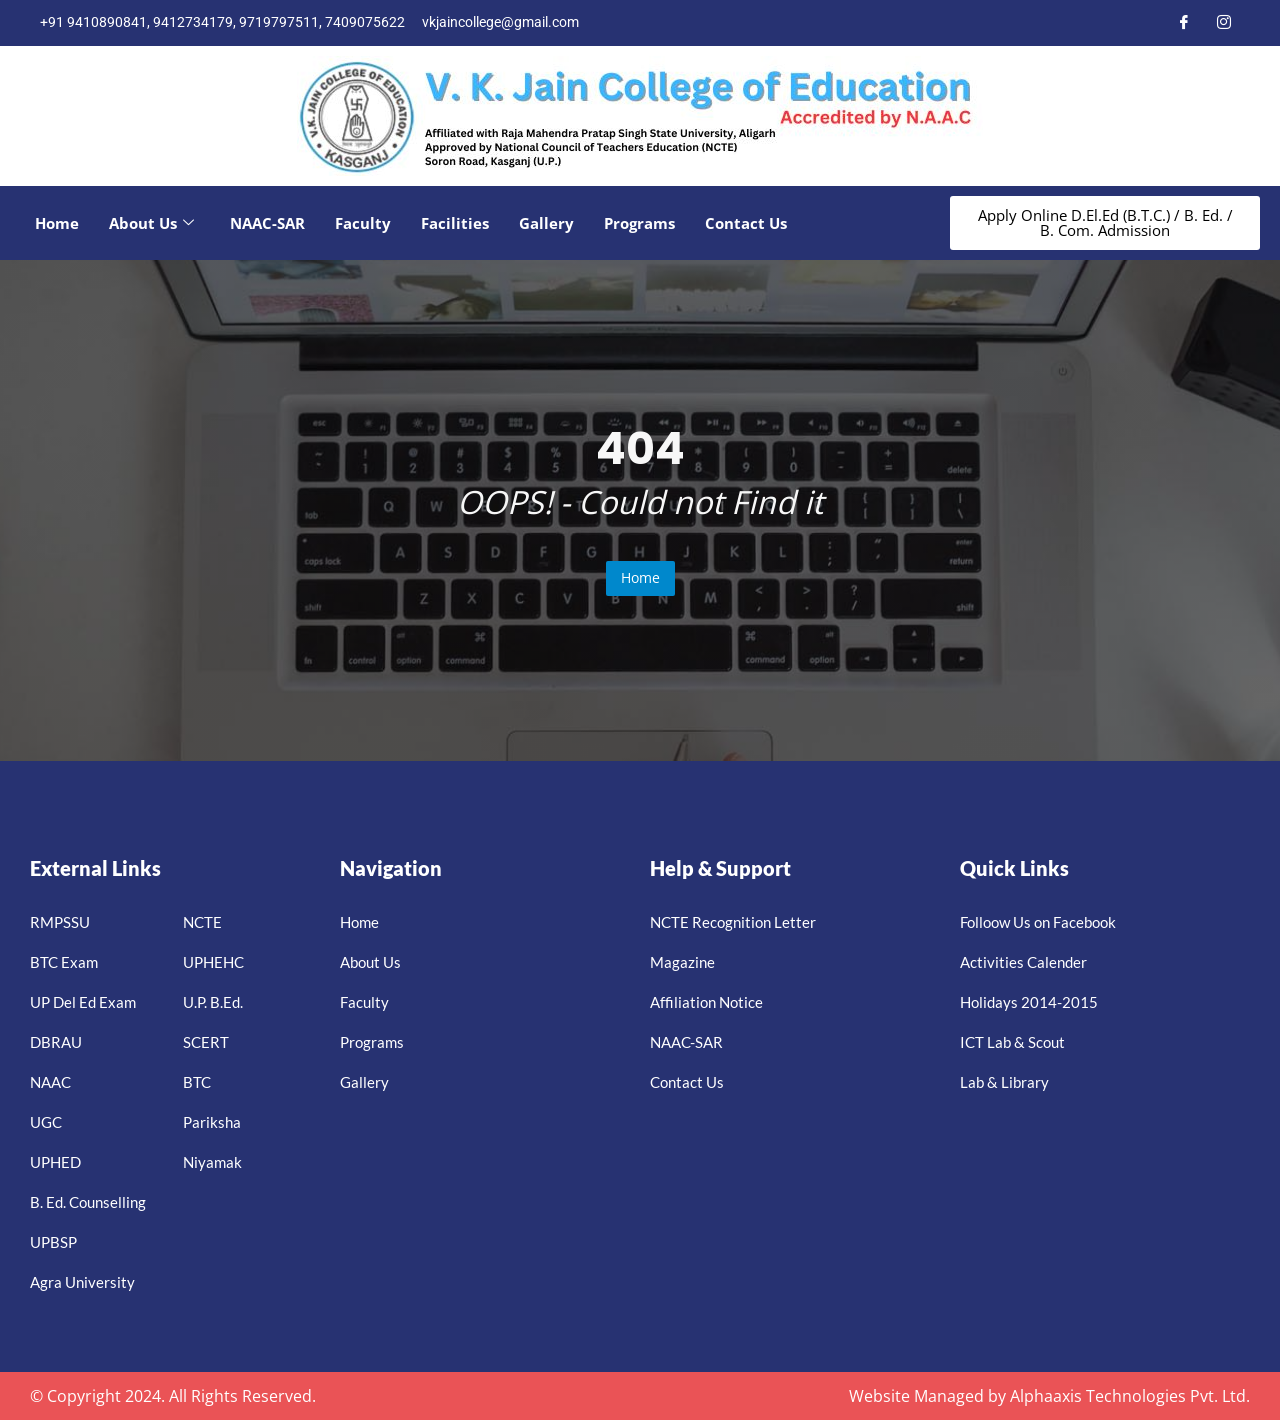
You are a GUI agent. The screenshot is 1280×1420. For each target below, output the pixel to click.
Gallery (546, 223)
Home (57, 223)
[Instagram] (1224, 23)
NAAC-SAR (267, 223)
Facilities (455, 223)
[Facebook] (1184, 23)
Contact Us (746, 223)
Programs (639, 223)
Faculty (363, 223)
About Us (151, 223)
